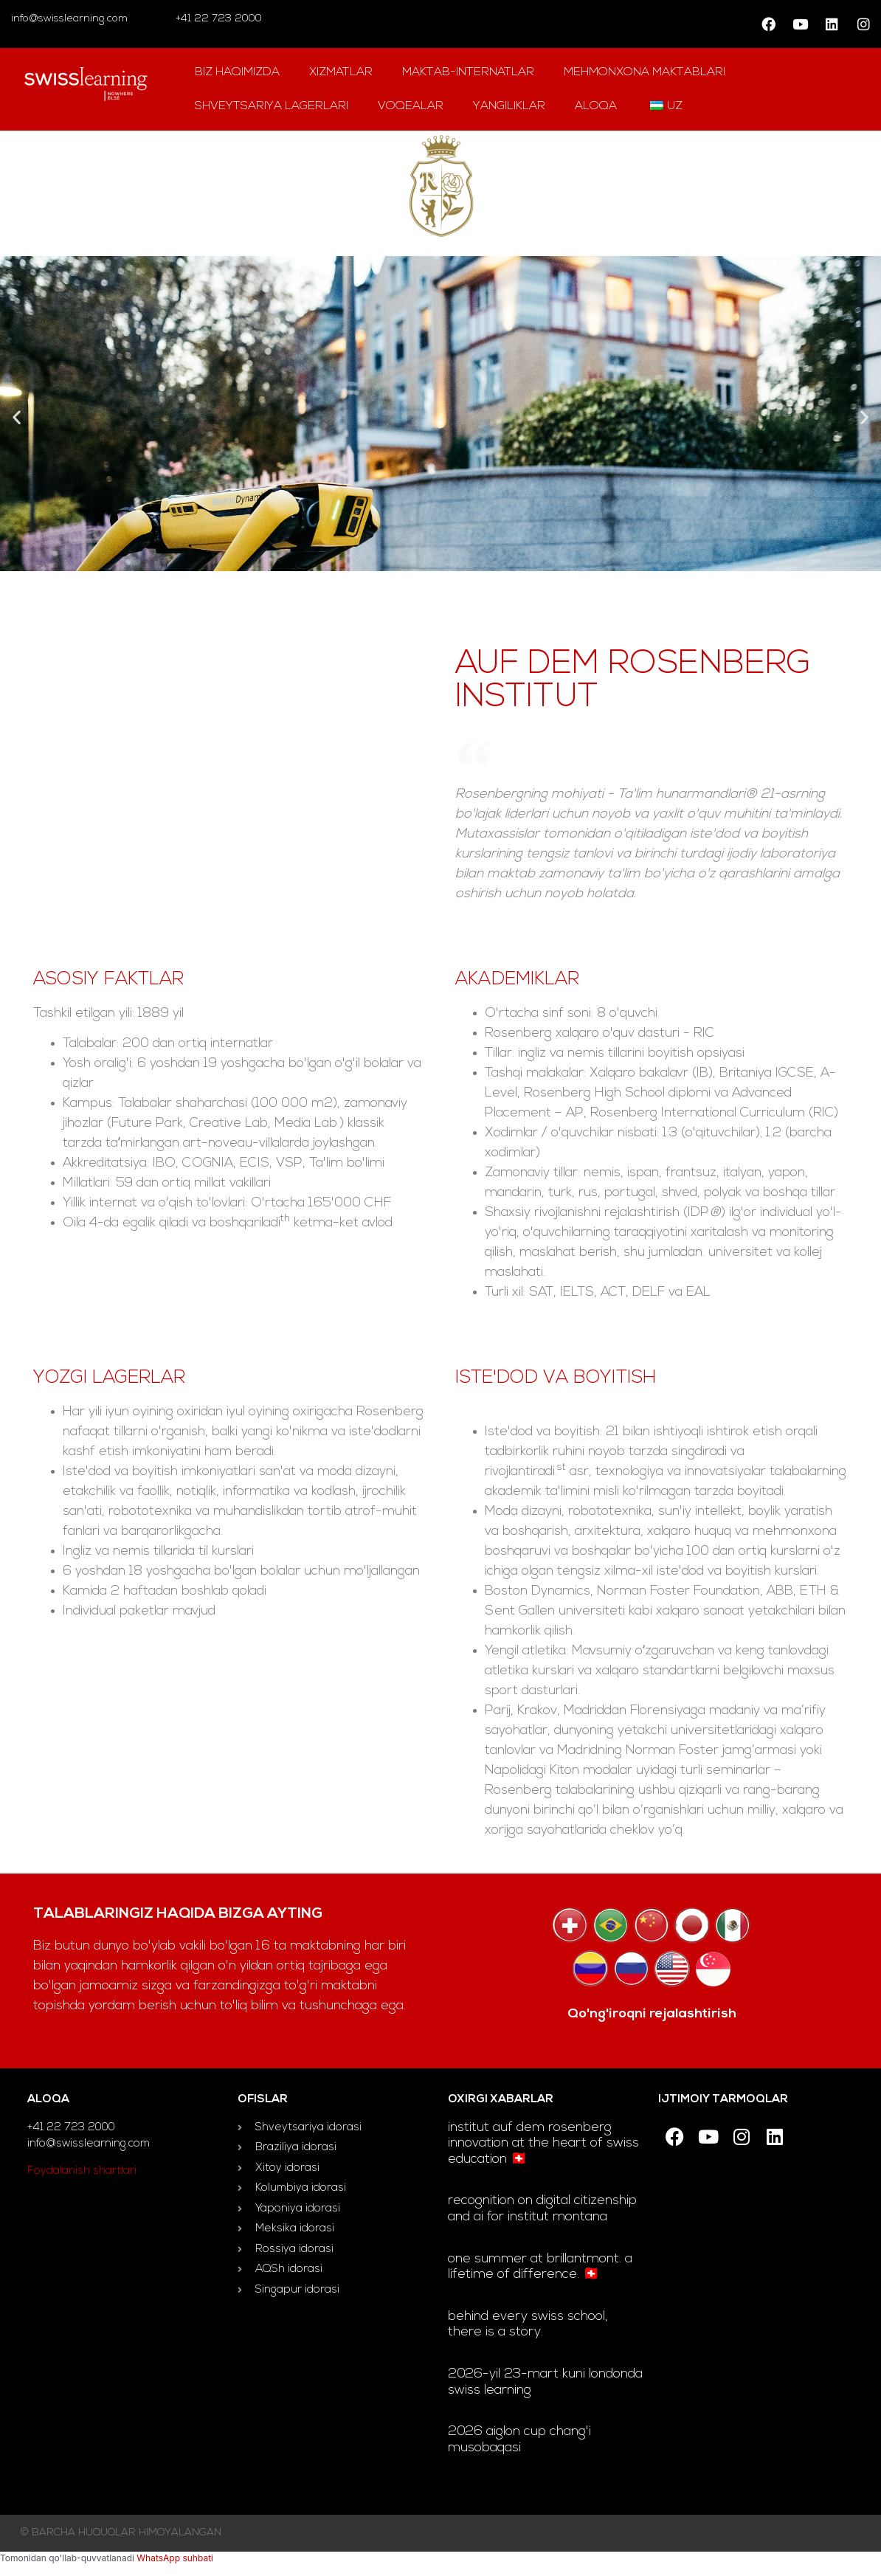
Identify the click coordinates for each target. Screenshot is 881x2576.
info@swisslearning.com (69, 18)
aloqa (596, 106)
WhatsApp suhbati (175, 2557)
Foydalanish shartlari (82, 2171)
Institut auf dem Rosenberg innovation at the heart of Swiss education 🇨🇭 (543, 2143)
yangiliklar (509, 106)
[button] (16, 417)
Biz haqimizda (237, 72)
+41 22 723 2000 (217, 18)
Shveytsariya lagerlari (271, 106)
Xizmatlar (341, 72)
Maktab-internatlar (468, 72)
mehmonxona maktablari (644, 72)
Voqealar (410, 106)
